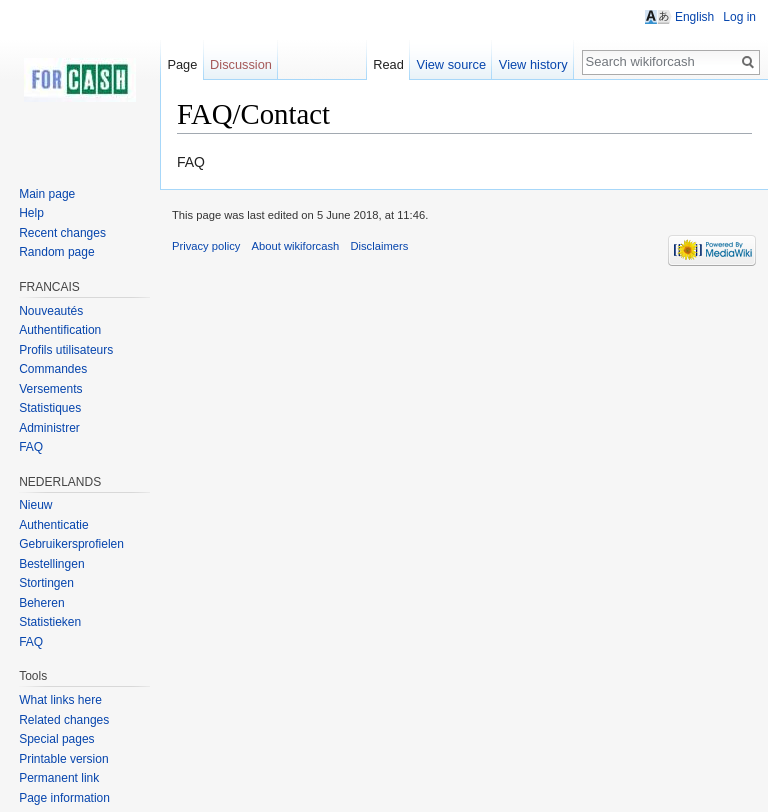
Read (388, 64)
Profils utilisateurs (66, 350)
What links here (60, 700)
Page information (64, 798)
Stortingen (48, 583)
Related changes (64, 720)
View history (533, 64)
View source (451, 64)
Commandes (53, 369)
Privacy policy (206, 246)
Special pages (56, 739)
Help (31, 213)
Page (182, 64)
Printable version (63, 759)
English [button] (694, 17)
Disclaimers (379, 246)
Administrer (49, 428)
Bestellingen (53, 564)
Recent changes (62, 233)
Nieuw (35, 505)
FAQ (31, 447)
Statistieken (50, 622)
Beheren (41, 603)
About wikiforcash (296, 246)
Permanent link (59, 778)
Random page (56, 252)
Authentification (60, 330)
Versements (50, 389)
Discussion (241, 64)
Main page (47, 194)
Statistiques (50, 408)
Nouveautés (51, 311)
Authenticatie (53, 525)
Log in (739, 17)
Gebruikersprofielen (71, 544)
